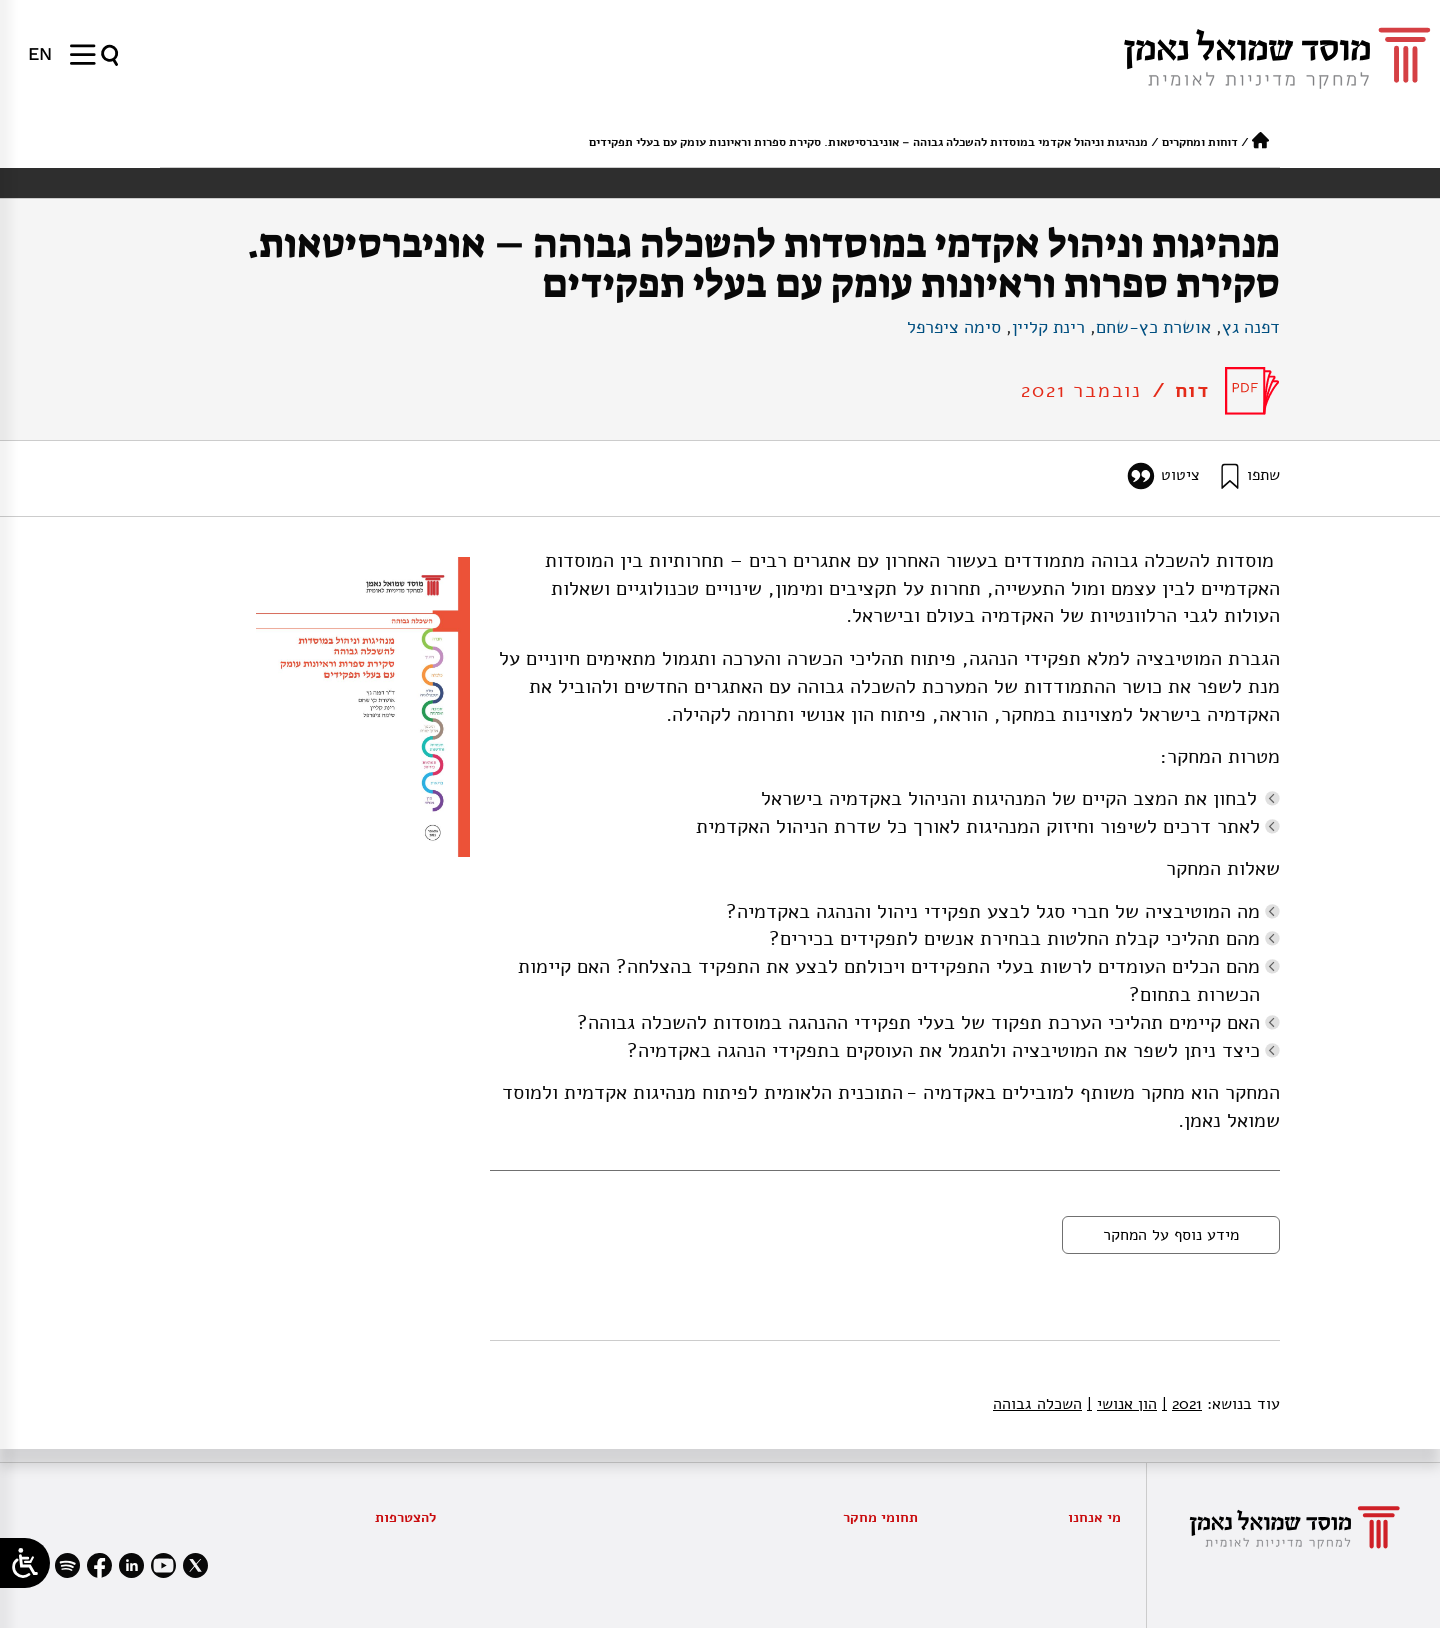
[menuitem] (40, 54)
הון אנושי (1122, 1404)
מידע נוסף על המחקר (1171, 1235)
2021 (1182, 1404)
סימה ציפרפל (954, 327)
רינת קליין (1048, 327)
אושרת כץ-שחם (1153, 327)
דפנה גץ (1251, 327)
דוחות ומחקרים (1200, 142)
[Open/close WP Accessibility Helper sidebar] (25, 1563)
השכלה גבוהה (1037, 1404)
